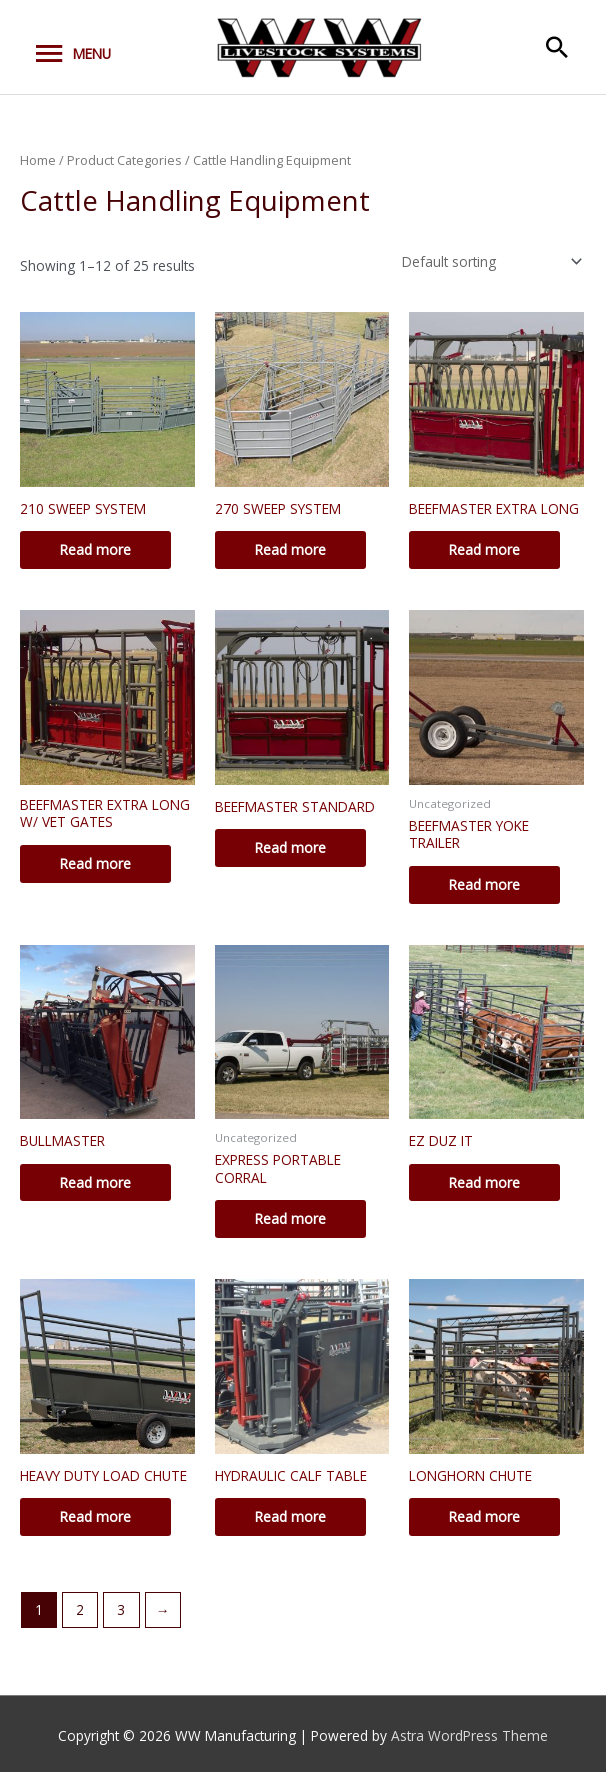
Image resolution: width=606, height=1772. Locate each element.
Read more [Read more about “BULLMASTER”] (95, 1182)
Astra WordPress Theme (469, 1735)
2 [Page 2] (80, 1609)
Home (38, 160)
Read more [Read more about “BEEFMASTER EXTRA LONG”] (484, 549)
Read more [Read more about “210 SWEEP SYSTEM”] (95, 549)
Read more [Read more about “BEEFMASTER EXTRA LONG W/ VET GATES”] (95, 863)
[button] (557, 47)
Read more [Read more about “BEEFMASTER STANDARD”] (290, 847)
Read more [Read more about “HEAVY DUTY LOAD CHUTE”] (95, 1516)
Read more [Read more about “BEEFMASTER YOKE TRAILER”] (484, 884)
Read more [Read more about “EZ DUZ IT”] (484, 1182)
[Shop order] (488, 261)
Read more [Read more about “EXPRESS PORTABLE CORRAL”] (290, 1218)
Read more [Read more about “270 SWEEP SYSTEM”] (290, 549)
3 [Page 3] (121, 1609)
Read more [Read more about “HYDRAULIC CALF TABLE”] (290, 1516)
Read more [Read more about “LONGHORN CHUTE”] (484, 1516)
